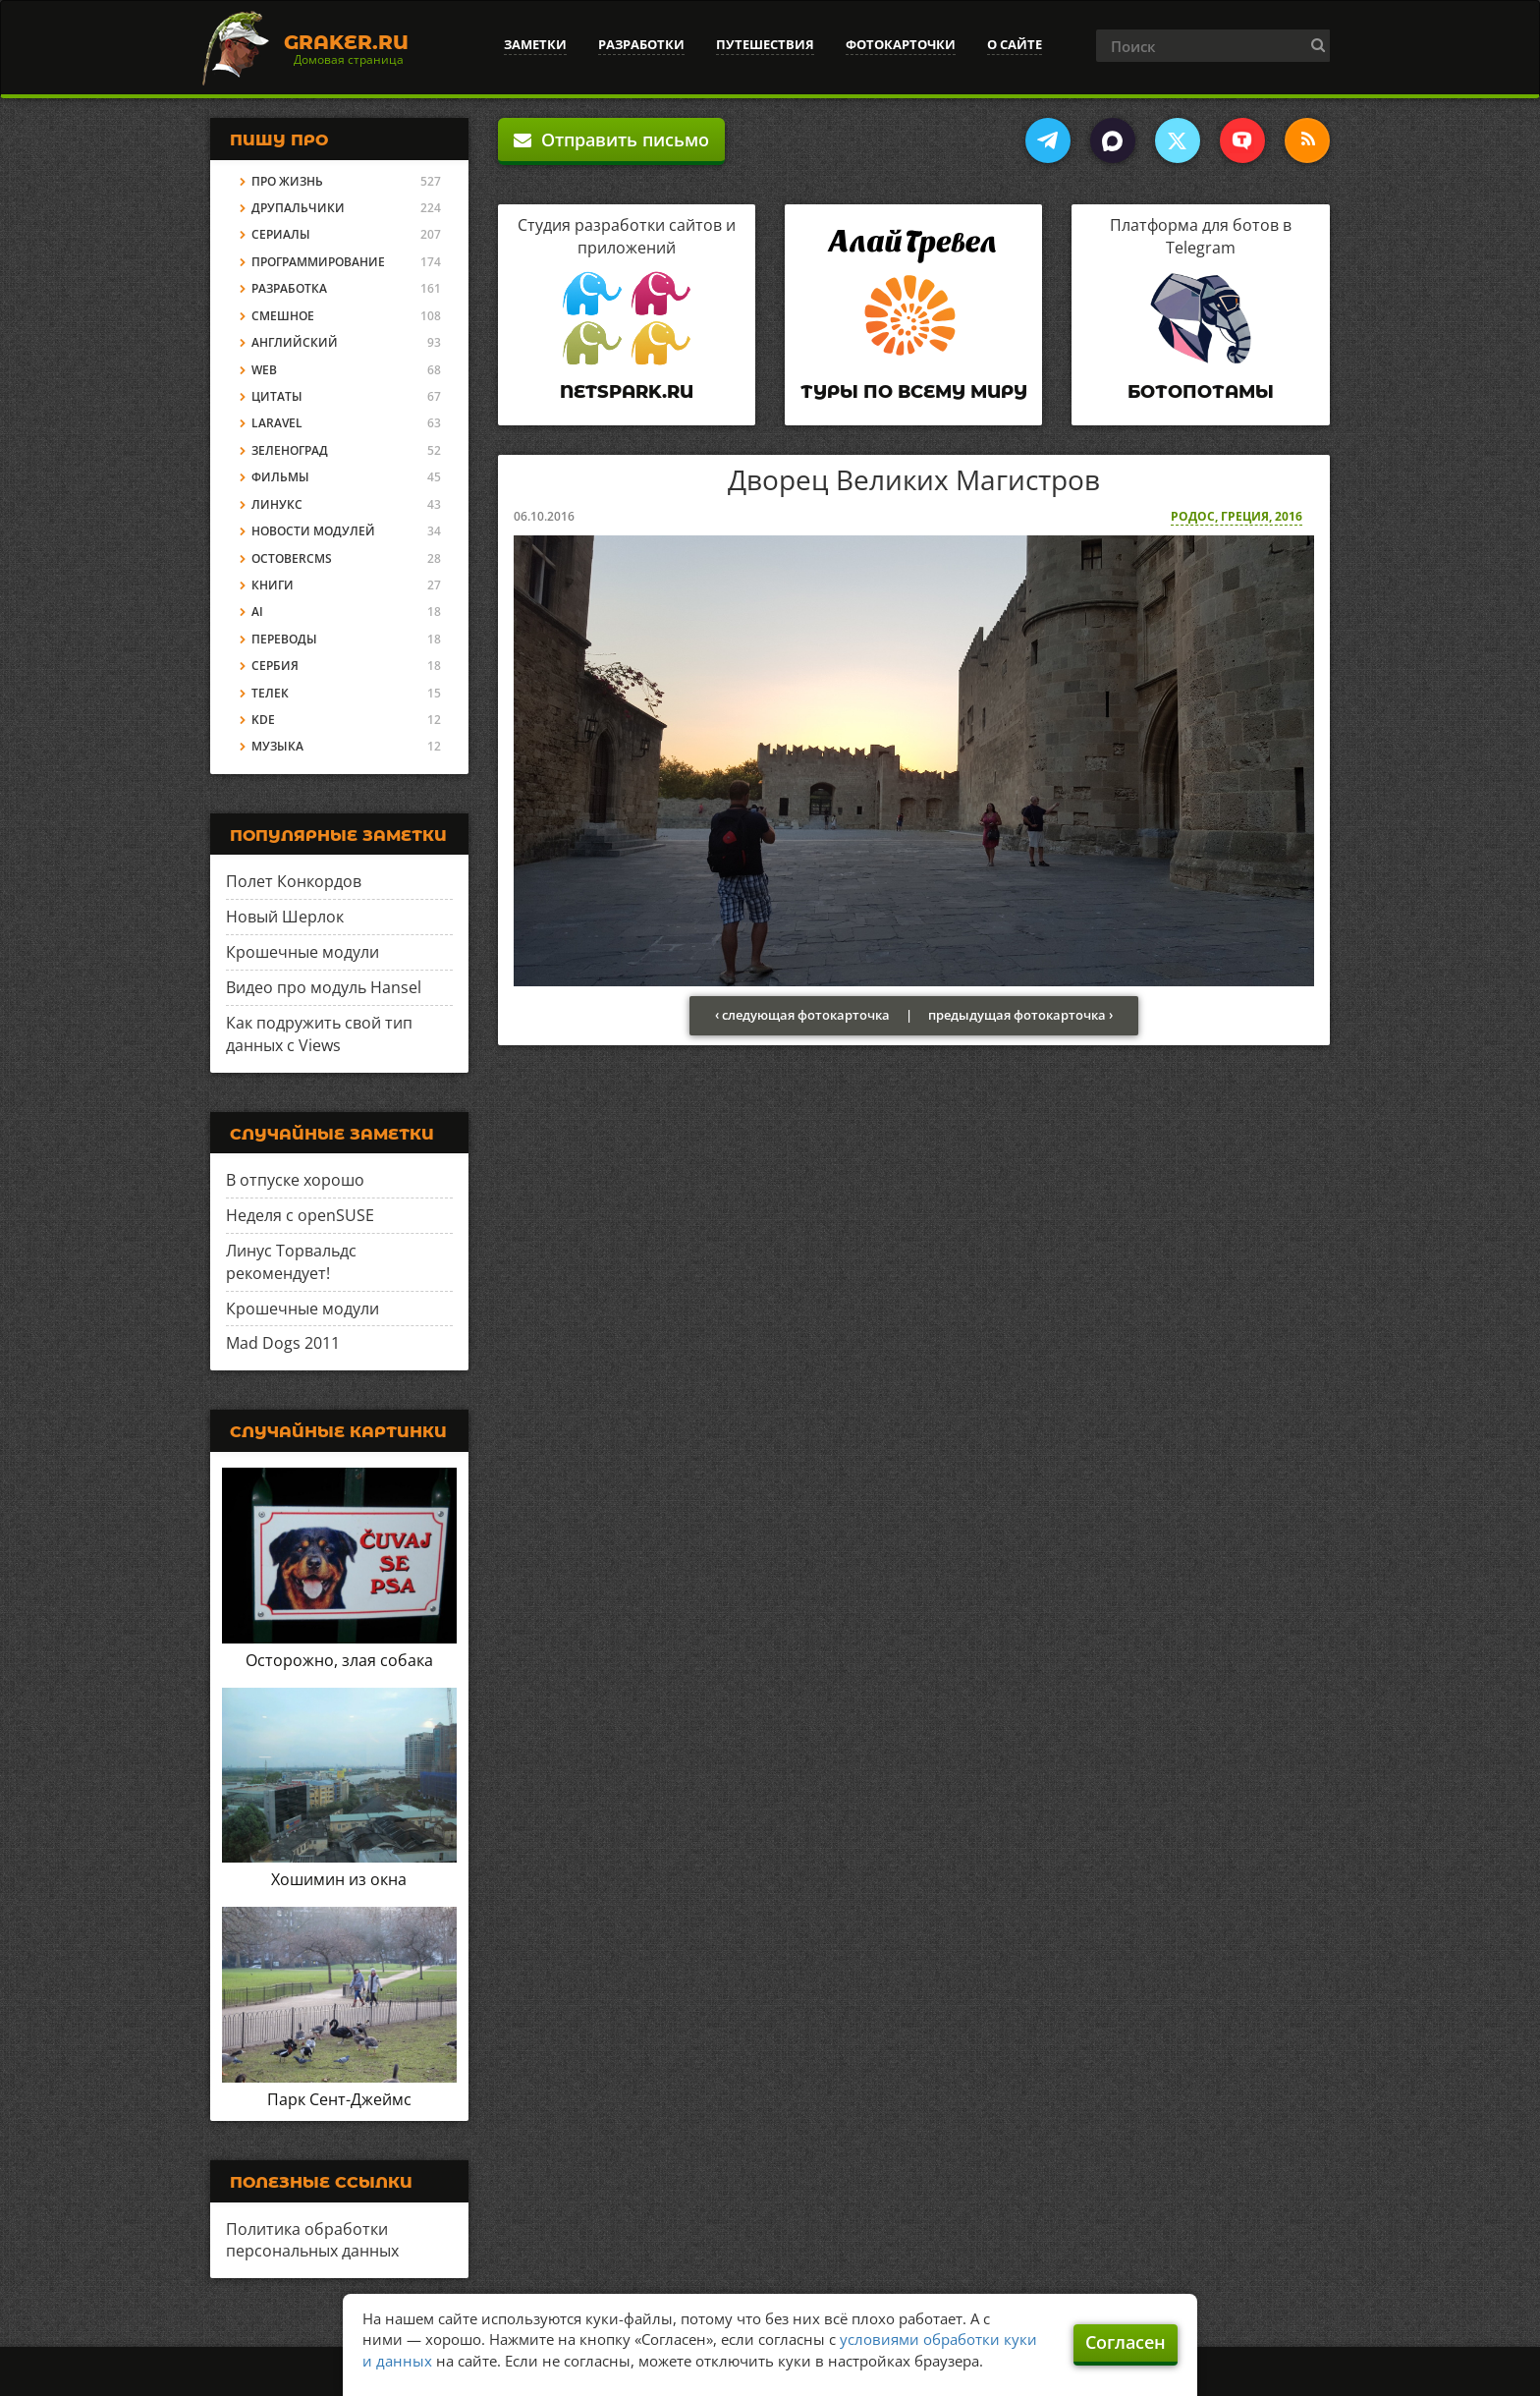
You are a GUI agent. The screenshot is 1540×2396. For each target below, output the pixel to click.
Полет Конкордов (293, 881)
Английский (294, 342)
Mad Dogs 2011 (283, 1343)
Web (264, 370)
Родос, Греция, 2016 (1236, 516)
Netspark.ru (626, 392)
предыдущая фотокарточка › (1020, 1015)
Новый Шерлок (285, 916)
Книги (272, 585)
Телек (270, 693)
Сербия (275, 665)
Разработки (641, 44)
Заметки (535, 44)
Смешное (282, 315)
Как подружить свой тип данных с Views (319, 1034)
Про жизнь (287, 181)
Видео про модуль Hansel (323, 987)
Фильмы (280, 477)
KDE (263, 719)
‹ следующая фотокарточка (802, 1015)
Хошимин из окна (339, 1879)
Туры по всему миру (913, 392)
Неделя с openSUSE (300, 1215)
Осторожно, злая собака (339, 1660)
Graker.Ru (346, 42)
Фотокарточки (901, 44)
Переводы (284, 639)
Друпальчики (298, 207)
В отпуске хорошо (295, 1180)
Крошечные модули (302, 952)
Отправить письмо (611, 139)
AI (257, 611)
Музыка (277, 746)
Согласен (1125, 2342)
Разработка (289, 288)
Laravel (276, 423)
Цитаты (276, 396)
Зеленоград (289, 450)
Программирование (318, 261)
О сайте (1014, 44)
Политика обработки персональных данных (312, 2240)
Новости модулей (313, 531)
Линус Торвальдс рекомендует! (291, 1262)
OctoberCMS (291, 558)
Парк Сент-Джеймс (339, 2099)
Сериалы (280, 234)
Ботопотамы (1201, 392)
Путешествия (765, 44)
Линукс (276, 504)
